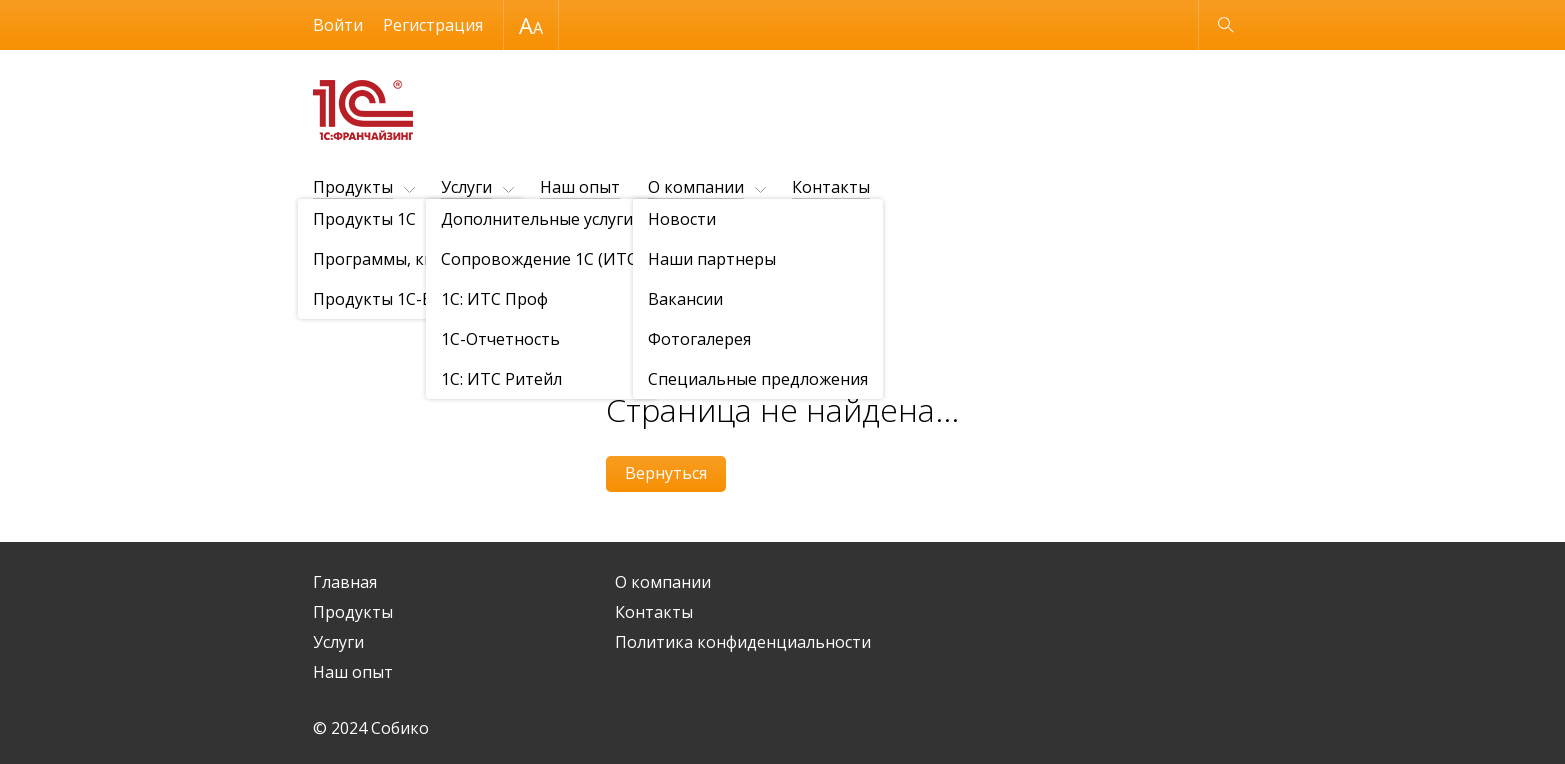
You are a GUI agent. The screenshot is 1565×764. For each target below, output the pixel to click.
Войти (338, 25)
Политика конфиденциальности (743, 642)
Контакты (831, 187)
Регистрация (433, 25)
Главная (345, 582)
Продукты (353, 187)
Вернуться (666, 473)
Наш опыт (580, 187)
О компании (696, 187)
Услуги (466, 187)
